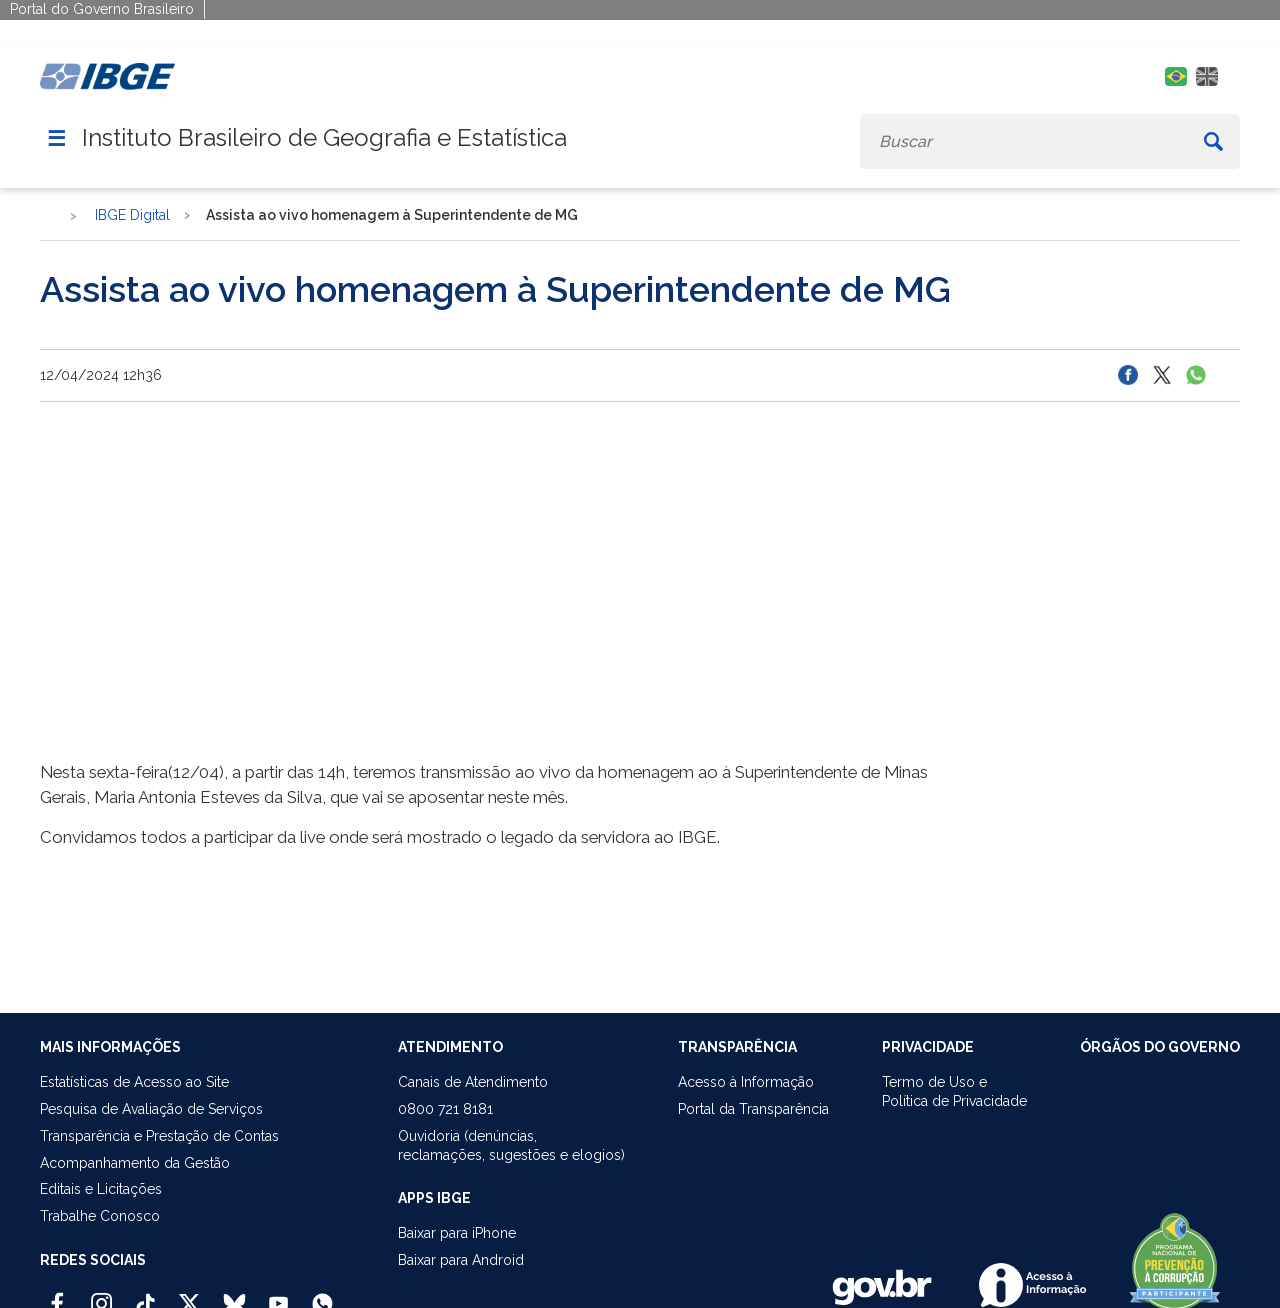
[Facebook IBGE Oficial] (57, 1295)
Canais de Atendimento (473, 1082)
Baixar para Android (461, 1260)
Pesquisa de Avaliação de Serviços (151, 1109)
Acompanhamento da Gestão (135, 1163)
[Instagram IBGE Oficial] (101, 1295)
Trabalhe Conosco (100, 1216)
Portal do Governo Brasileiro (102, 9)
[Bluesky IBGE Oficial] (234, 1295)
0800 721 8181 (445, 1109)
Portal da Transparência (753, 1109)
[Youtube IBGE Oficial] (278, 1295)
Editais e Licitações (101, 1189)
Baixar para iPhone (457, 1233)
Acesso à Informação (746, 1082)
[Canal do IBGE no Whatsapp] (322, 1295)
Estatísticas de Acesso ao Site (134, 1082)
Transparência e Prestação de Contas (159, 1136)
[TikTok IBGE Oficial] (145, 1295)
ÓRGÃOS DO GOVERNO (1160, 1047)
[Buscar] (1213, 141)
